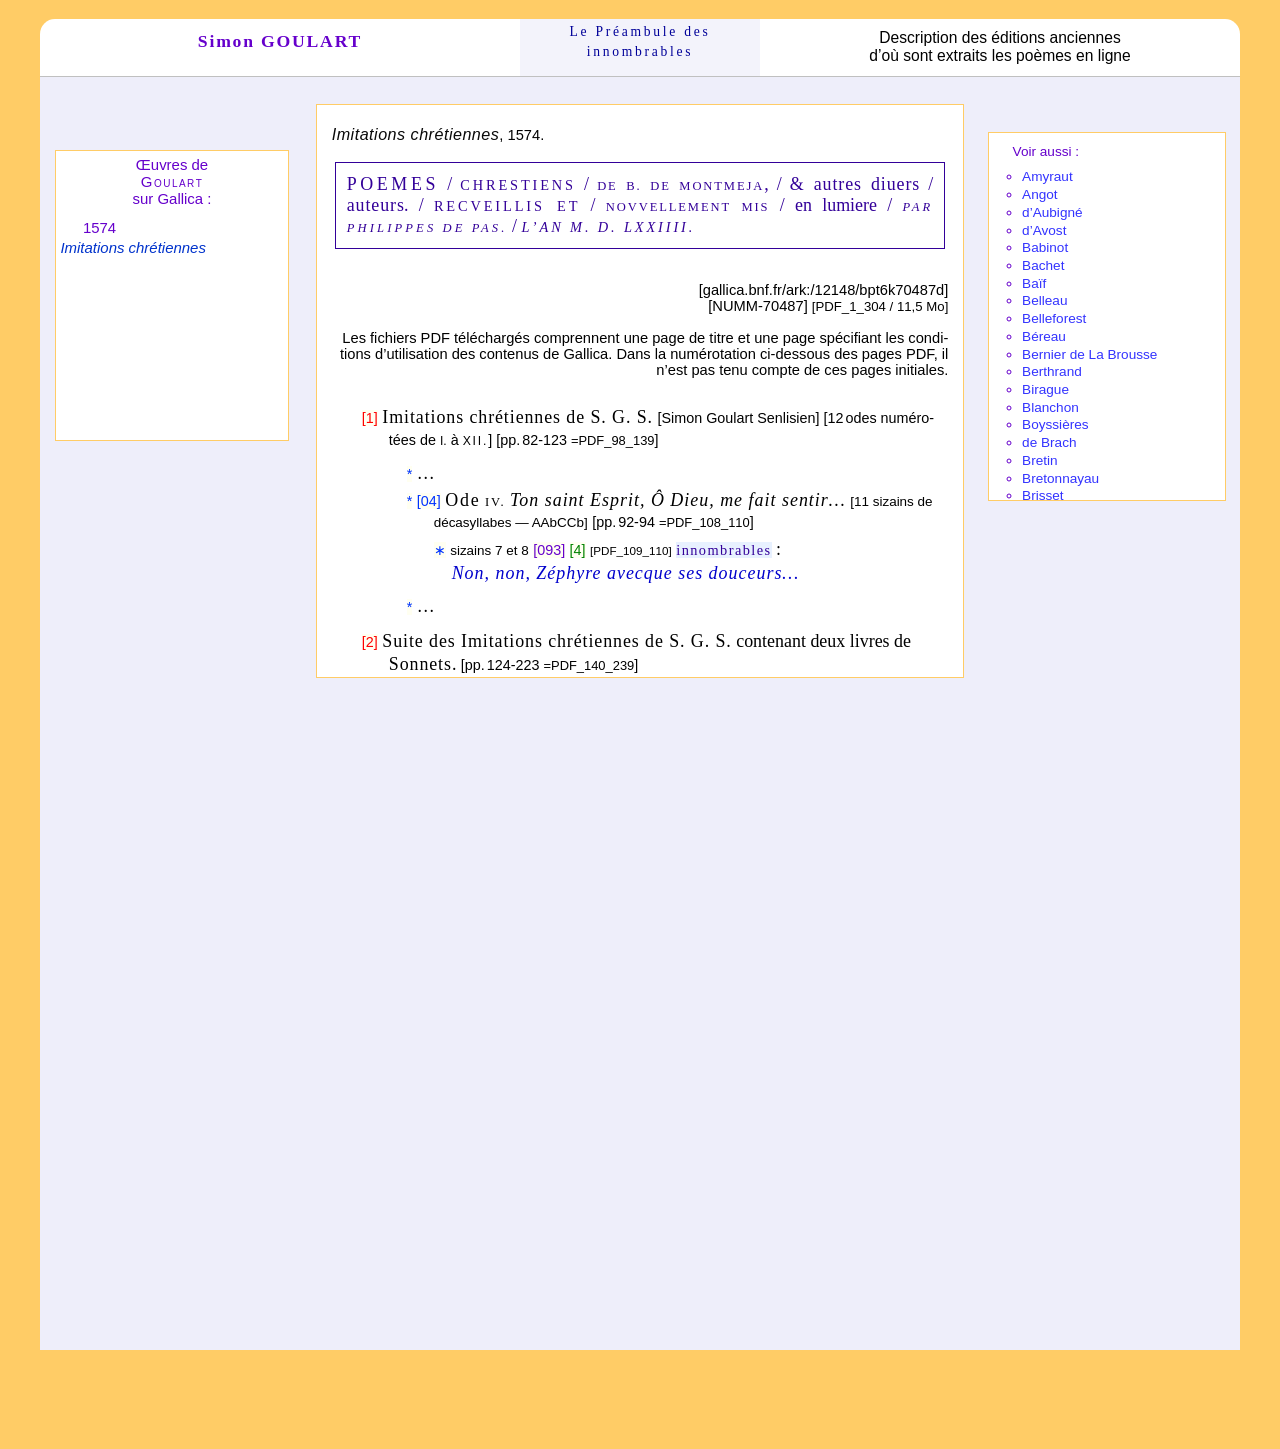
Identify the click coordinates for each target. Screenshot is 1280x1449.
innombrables (723, 550)
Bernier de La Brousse (1089, 354)
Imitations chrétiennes (132, 247)
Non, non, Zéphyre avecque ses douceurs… (626, 573)
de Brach (1049, 442)
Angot (1040, 194)
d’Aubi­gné (1052, 212)
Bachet (1043, 265)
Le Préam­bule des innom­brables (640, 41)
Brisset (1043, 495)
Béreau (1044, 336)
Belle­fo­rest (1054, 318)
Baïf (1034, 283)
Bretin (1040, 460)
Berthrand (1052, 371)
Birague (1045, 389)
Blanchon (1050, 407)
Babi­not (1045, 247)
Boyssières (1055, 424)
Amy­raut (1047, 176)
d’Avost (1044, 230)
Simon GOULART (280, 41)
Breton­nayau (1060, 478)
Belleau (1044, 300)
